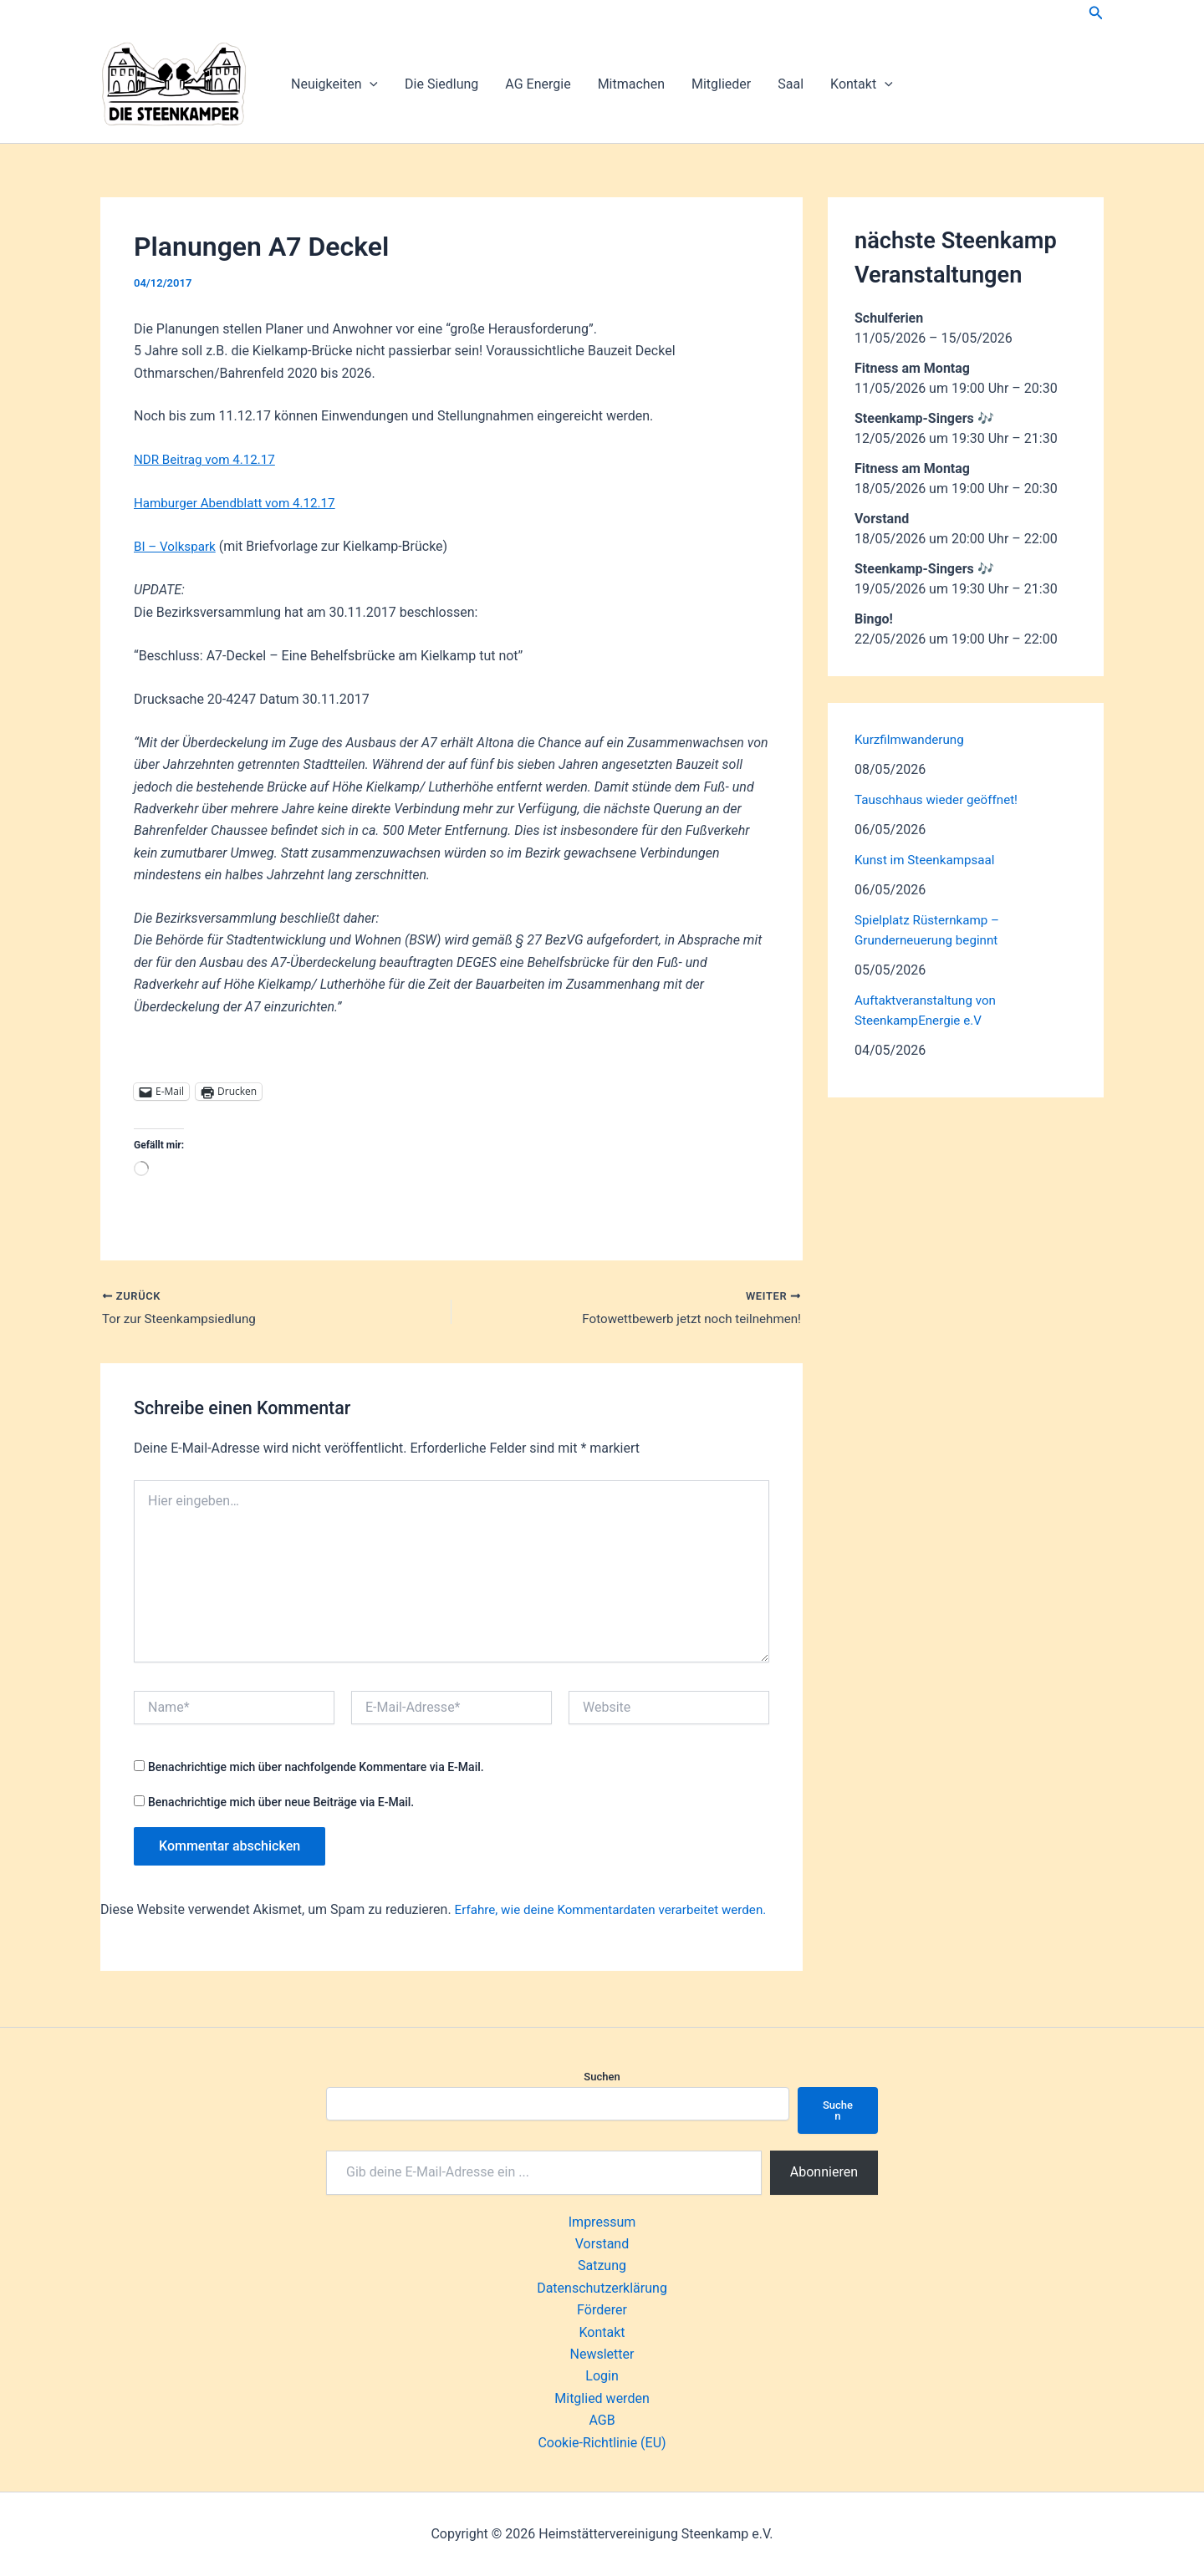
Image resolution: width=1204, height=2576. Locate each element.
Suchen (602, 2076)
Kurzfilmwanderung (912, 739)
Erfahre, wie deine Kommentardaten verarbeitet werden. (619, 1911)
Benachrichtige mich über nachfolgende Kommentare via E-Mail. (316, 1768)
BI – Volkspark (177, 546)
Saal (791, 84)
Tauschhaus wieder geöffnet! (941, 799)
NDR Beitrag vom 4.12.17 (208, 459)
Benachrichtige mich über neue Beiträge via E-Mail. (281, 1803)
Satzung (602, 2265)
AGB (602, 2420)
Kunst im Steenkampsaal (928, 860)
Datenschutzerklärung (602, 2288)
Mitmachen (631, 84)
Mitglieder (721, 84)
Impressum (602, 2222)
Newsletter (602, 2354)
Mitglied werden (601, 2398)
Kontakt (861, 84)
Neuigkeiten (334, 84)
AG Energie (537, 84)
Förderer (602, 2310)
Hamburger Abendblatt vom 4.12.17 (240, 503)
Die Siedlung (441, 84)
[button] (1096, 13)
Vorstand (602, 2244)
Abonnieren (824, 2172)
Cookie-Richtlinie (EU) (602, 2443)
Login (601, 2376)
